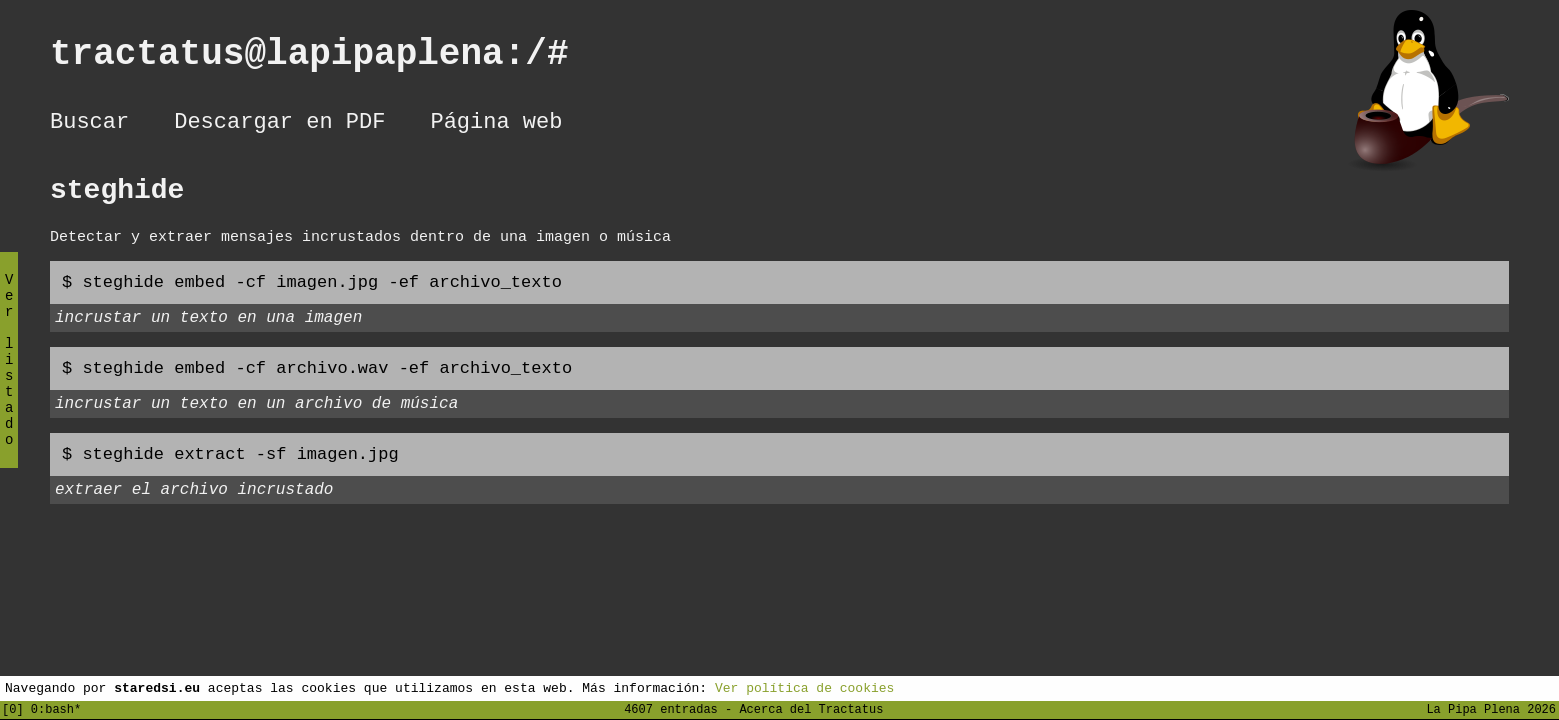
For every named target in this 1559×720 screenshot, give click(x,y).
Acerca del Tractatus (811, 708)
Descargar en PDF (279, 125)
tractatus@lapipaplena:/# (331, 58)
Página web (496, 125)
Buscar (89, 125)
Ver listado (9, 376)
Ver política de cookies (804, 687)
